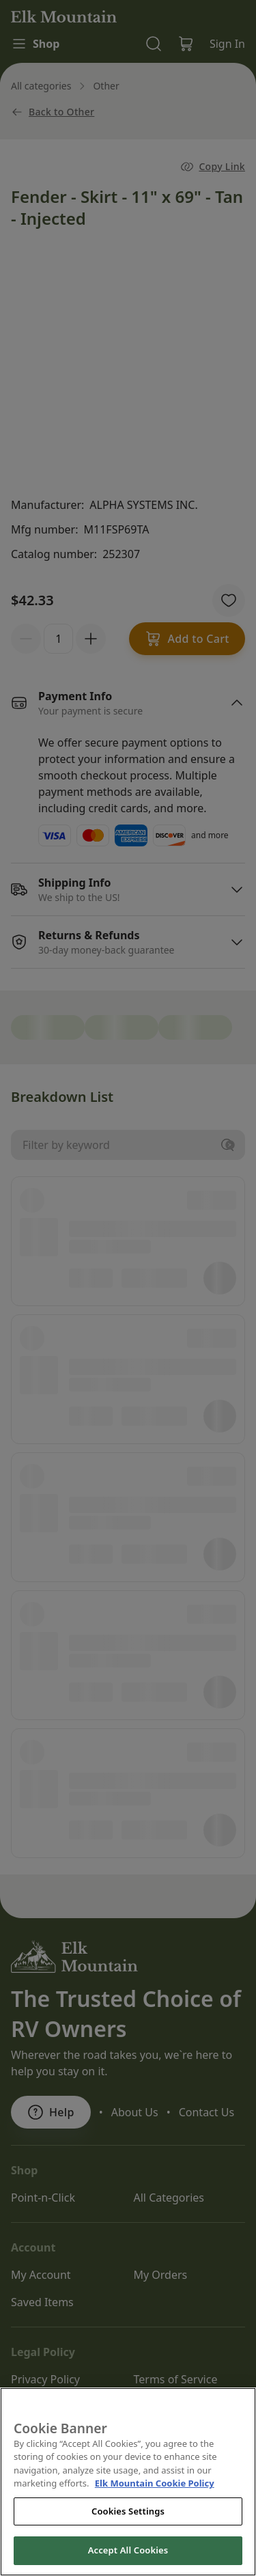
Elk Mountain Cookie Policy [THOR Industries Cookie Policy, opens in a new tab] (154, 2510)
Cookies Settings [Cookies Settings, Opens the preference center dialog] (128, 2537)
